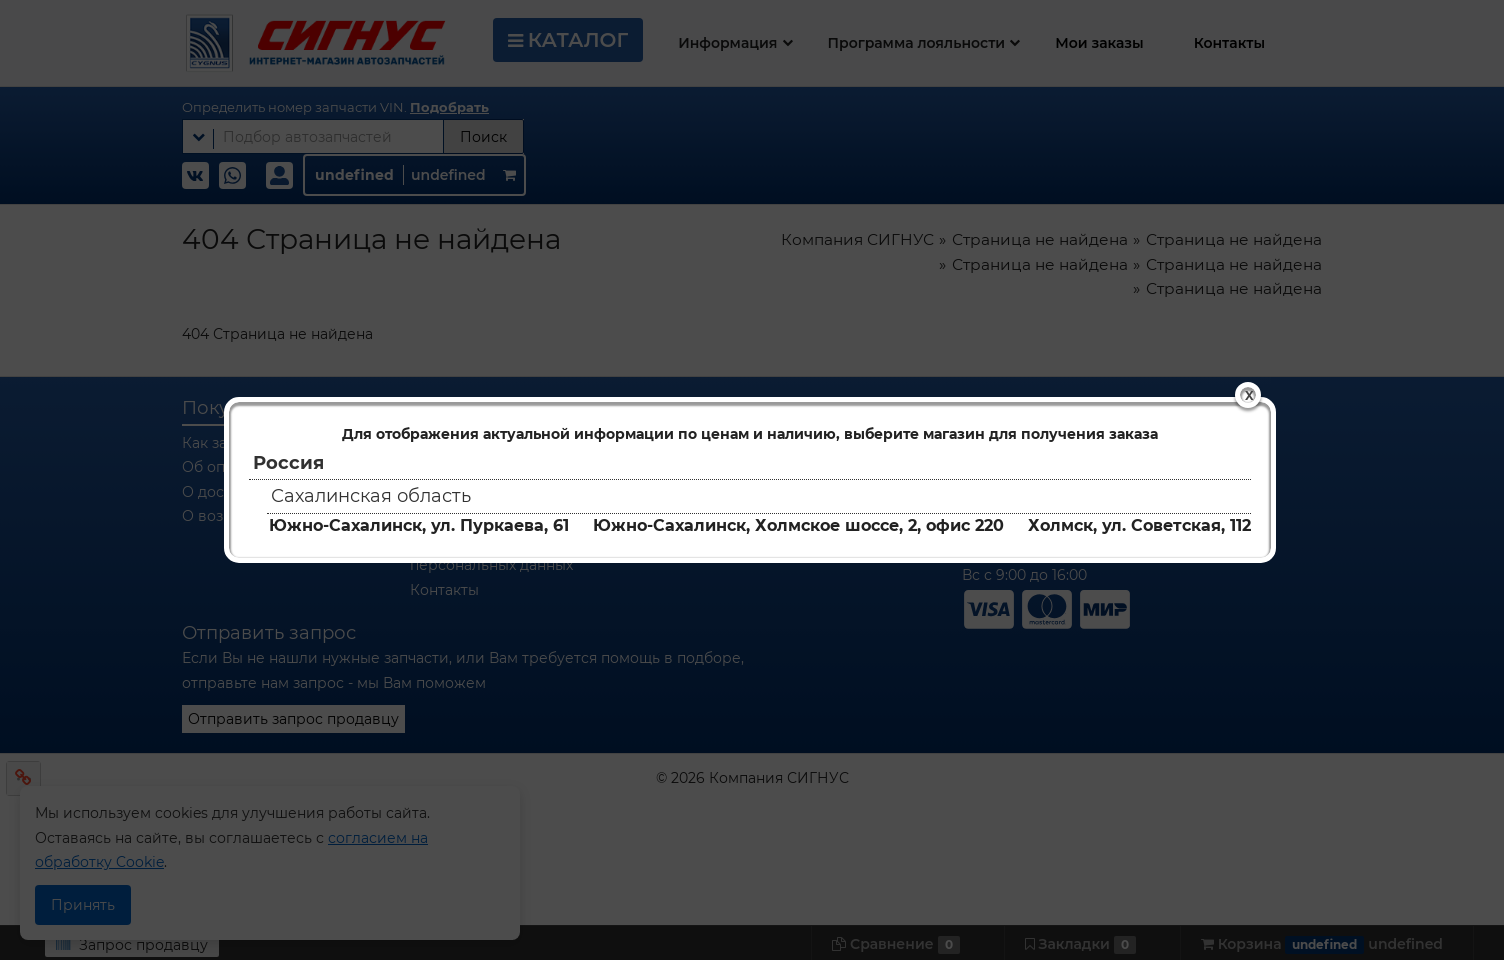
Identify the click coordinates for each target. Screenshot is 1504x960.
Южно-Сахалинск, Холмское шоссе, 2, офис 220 (798, 525)
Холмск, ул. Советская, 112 (1139, 525)
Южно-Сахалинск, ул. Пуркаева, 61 (419, 525)
